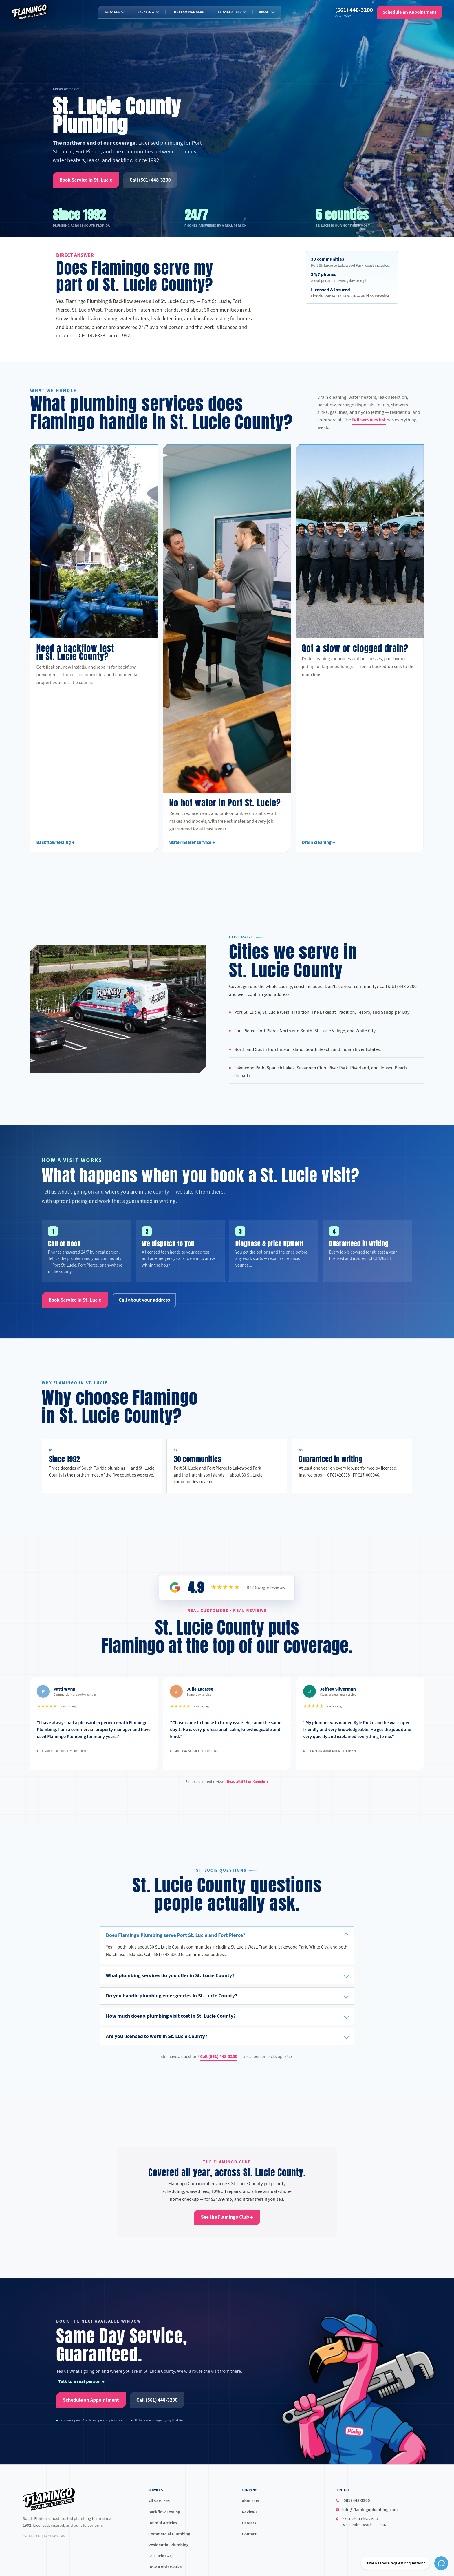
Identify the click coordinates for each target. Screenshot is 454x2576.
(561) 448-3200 (354, 10)
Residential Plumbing (168, 2545)
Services (112, 12)
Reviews (249, 2512)
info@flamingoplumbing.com (370, 2510)
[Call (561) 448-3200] (150, 180)
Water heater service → (192, 849)
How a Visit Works (165, 2567)
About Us (250, 2501)
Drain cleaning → (318, 849)
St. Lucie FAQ (160, 2556)
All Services (159, 2501)
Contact (249, 2534)
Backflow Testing (164, 2512)
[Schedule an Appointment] (409, 12)
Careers (249, 2523)
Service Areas (229, 12)
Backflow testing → (55, 849)
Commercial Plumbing (169, 2534)
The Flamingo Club (188, 12)
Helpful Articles (162, 2523)
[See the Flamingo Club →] (227, 2217)
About (264, 12)
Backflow (145, 12)
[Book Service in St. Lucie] (86, 180)
